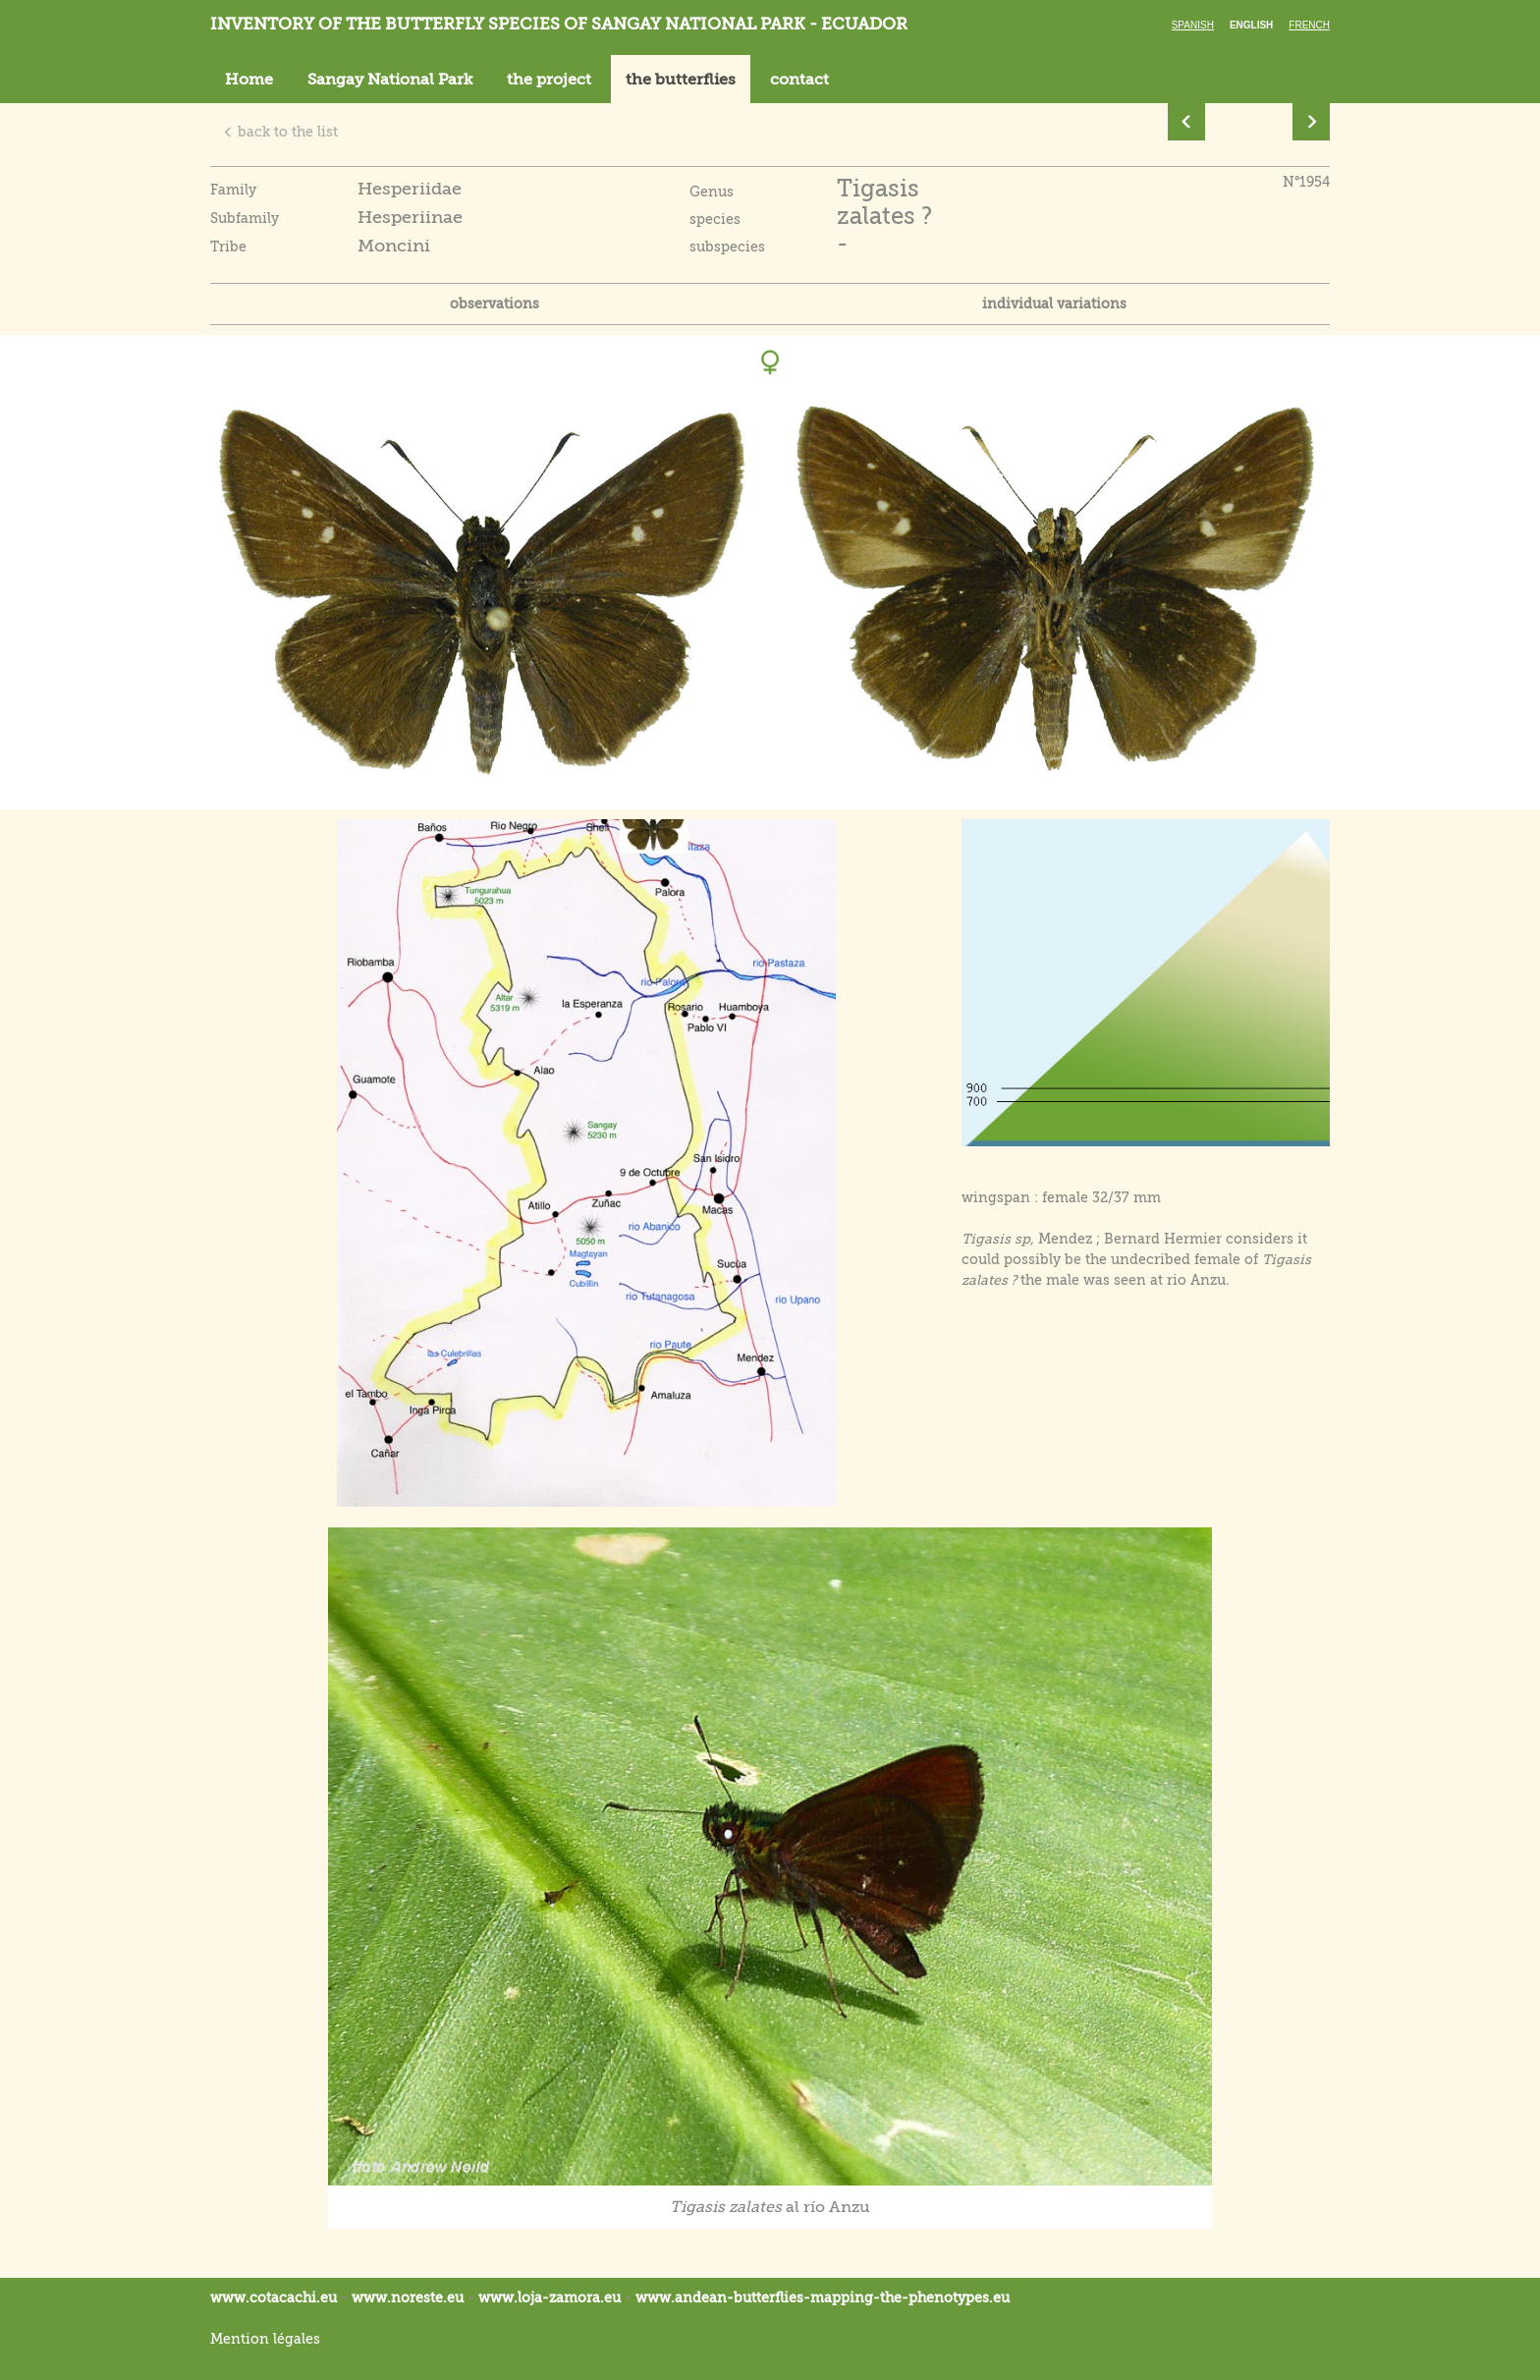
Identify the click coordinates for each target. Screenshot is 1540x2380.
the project (549, 79)
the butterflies (681, 79)
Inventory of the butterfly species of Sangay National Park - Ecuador (559, 24)
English (1251, 25)
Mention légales (265, 2339)
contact (799, 79)
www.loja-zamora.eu (549, 2297)
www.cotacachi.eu (273, 2297)
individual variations (1054, 303)
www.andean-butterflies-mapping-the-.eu (822, 2297)
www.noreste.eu (408, 2297)
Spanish (1193, 25)
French (1309, 25)
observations (494, 303)
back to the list (280, 131)
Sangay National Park (389, 79)
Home (249, 79)
